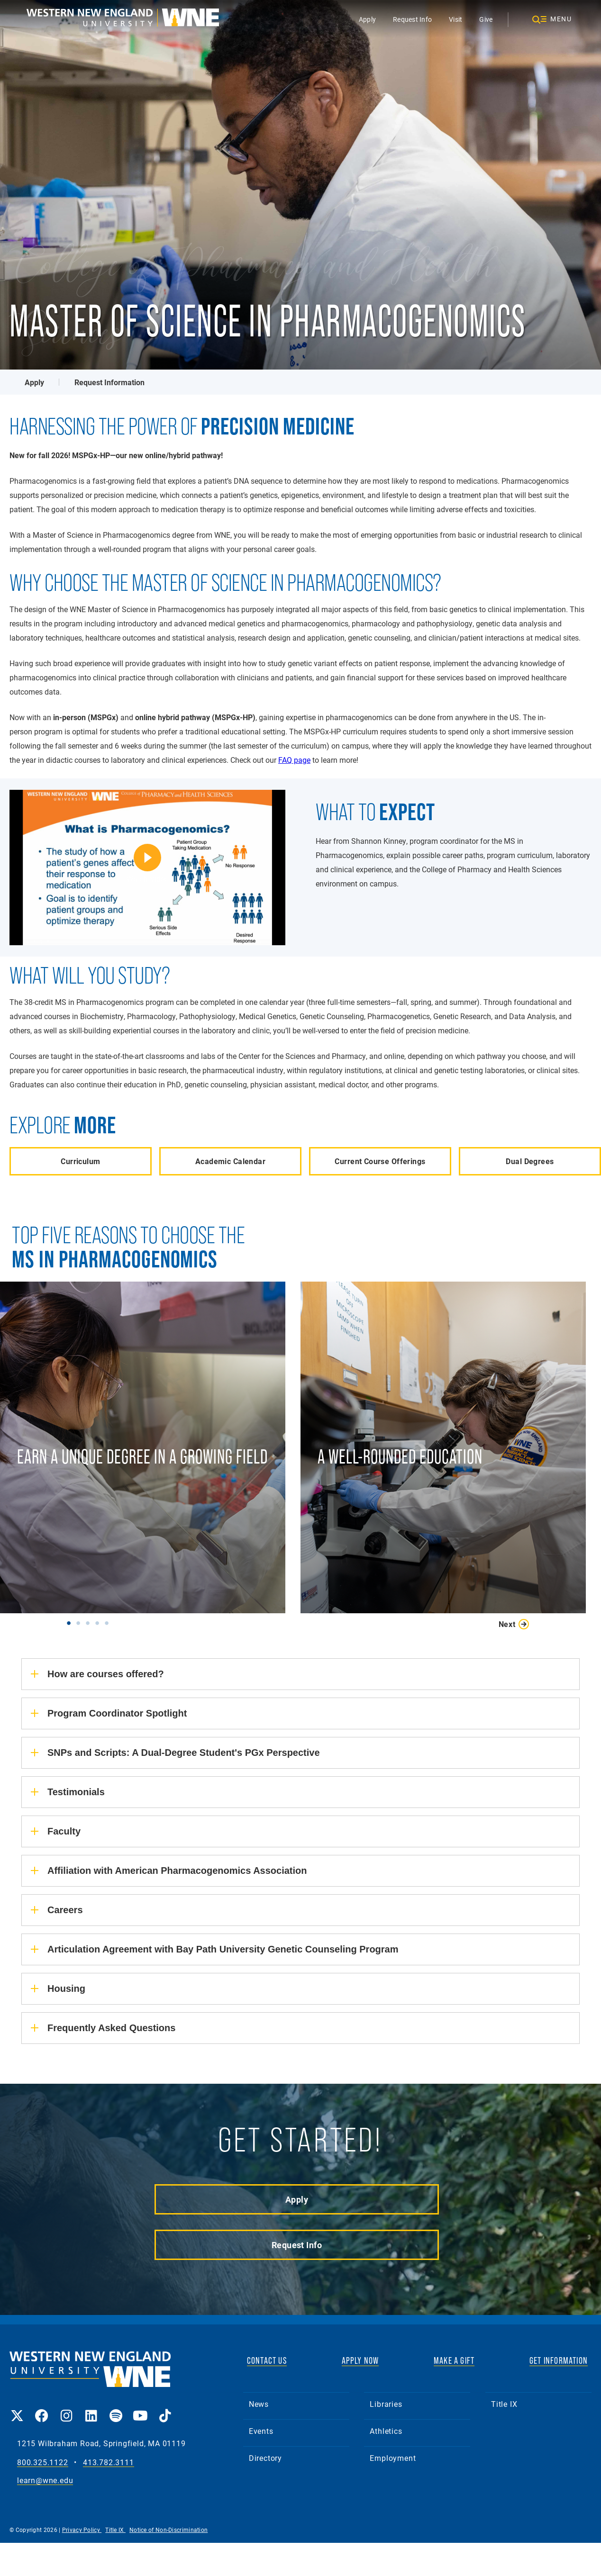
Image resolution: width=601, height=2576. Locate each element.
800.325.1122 (42, 2462)
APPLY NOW (360, 2360)
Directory (265, 2458)
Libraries (386, 2404)
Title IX (504, 2404)
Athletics (386, 2431)
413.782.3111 (108, 2462)
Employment (393, 2458)
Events (261, 2431)
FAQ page (294, 760)
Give (485, 19)
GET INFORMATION (558, 2360)
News (259, 2404)
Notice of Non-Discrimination (168, 2529)
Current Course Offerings (380, 1161)
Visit (455, 19)
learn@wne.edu (45, 2480)
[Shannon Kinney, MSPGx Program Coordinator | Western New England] (147, 867)
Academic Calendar (230, 1161)
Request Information (109, 382)
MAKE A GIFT (454, 2360)
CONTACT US (267, 2360)
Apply (367, 19)
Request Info (412, 19)
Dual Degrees (530, 1161)
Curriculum (80, 1161)
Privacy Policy (82, 2529)
